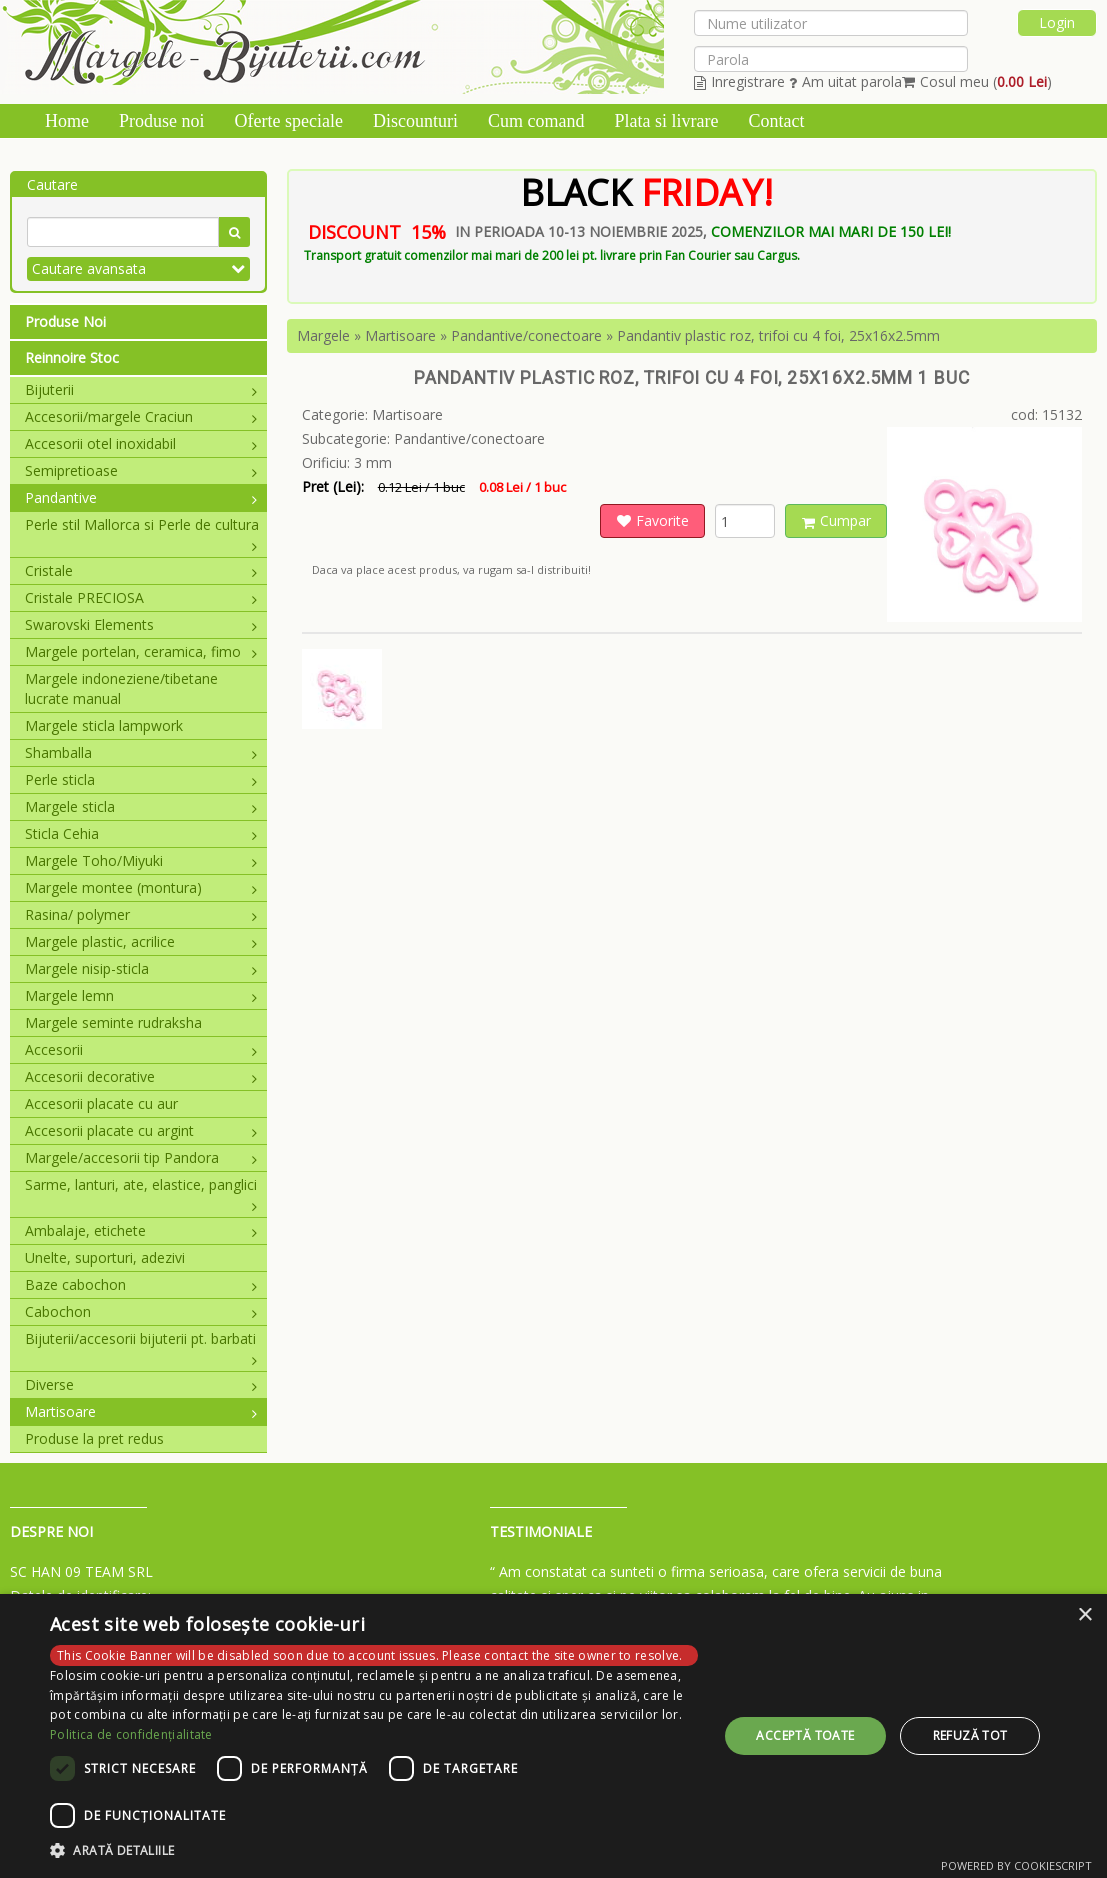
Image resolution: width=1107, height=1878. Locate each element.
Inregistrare (739, 81)
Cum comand (536, 121)
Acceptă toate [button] (805, 1735)
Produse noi (162, 121)
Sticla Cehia (141, 833)
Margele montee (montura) (141, 887)
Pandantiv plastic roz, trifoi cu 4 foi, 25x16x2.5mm (778, 335)
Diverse (141, 1384)
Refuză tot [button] (970, 1735)
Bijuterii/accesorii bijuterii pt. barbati (141, 1339)
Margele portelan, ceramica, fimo (141, 651)
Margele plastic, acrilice (141, 941)
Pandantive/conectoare (526, 335)
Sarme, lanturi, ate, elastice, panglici (141, 1185)
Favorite (653, 520)
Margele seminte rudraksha (113, 1022)
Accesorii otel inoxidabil (141, 443)
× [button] (1084, 1615)
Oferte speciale (289, 121)
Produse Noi (65, 321)
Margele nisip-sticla (141, 968)
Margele (323, 335)
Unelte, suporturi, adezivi (105, 1257)
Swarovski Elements (141, 624)
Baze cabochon (141, 1284)
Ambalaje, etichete (141, 1230)
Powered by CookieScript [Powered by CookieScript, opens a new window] (1016, 1865)
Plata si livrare (666, 121)
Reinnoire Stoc (72, 357)
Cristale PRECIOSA (141, 597)
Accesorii (141, 1049)
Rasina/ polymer (141, 914)
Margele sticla (141, 806)
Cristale (141, 570)
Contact (776, 121)
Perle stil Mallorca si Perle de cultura (142, 525)
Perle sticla (141, 779)
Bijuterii (141, 389)
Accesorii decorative (141, 1076)
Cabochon (141, 1311)
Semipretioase (141, 470)
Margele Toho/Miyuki (141, 860)
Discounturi (415, 121)
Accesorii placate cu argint (141, 1130)
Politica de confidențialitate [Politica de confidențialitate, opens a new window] (131, 1734)
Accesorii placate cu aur (101, 1103)
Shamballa (141, 752)
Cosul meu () (977, 81)
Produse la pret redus (94, 1438)
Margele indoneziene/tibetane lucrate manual (121, 688)
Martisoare (141, 1411)
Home (67, 121)
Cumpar (836, 520)
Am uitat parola (845, 81)
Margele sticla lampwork (104, 725)
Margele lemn (141, 995)
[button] (374, 1851)
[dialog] (553, 1736)
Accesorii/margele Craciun (141, 416)
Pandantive (141, 497)
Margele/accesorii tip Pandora (141, 1157)
